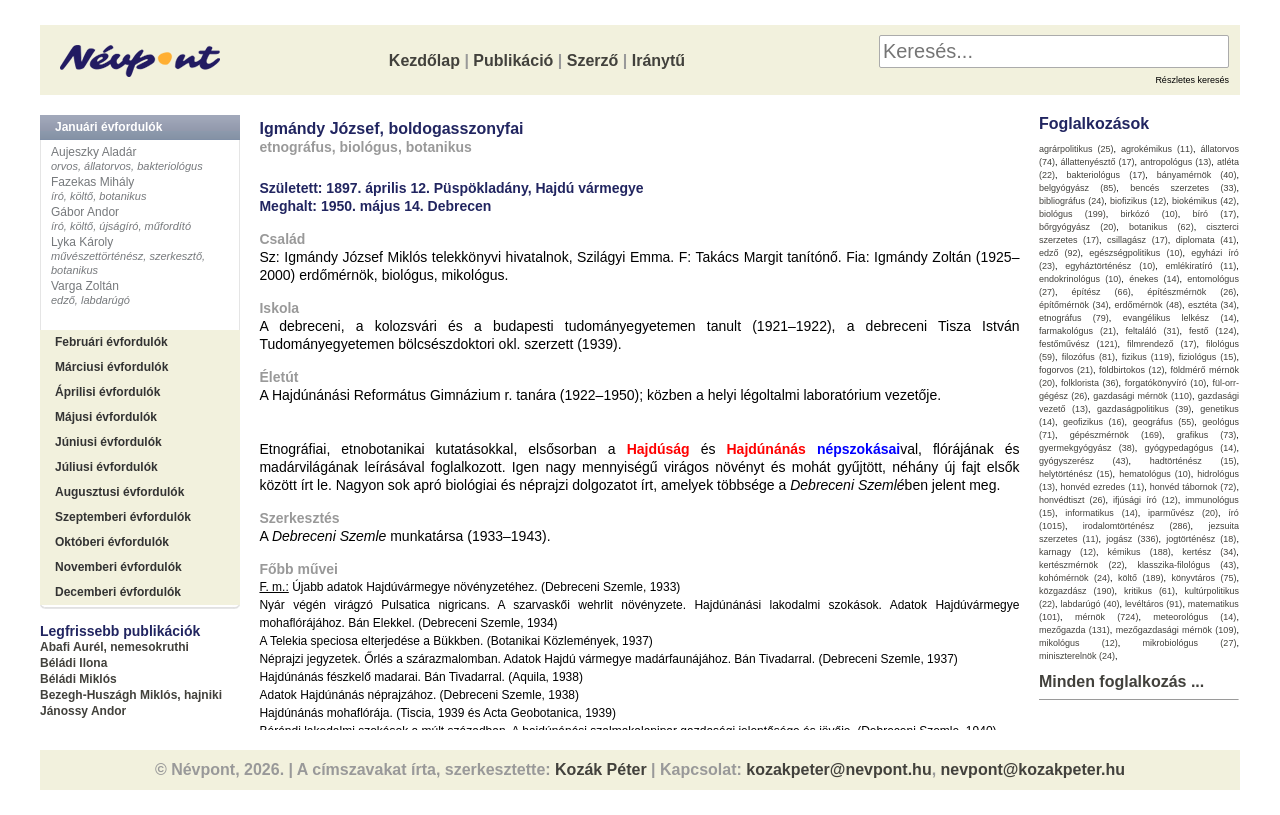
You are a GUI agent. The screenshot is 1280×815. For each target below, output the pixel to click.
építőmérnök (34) (1074, 305)
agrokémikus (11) (1157, 149)
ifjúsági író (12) (1145, 500)
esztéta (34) (1212, 305)
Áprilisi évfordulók (107, 392)
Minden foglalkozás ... (1121, 681)
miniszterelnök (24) (1077, 656)
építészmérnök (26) (1191, 292)
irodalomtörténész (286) (1137, 526)
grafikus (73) (1207, 435)
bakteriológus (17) (1106, 175)
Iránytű (658, 60)
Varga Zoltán (85, 286)
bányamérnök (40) (1197, 175)
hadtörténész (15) (1193, 461)
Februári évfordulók (111, 342)
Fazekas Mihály (92, 182)
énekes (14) (1154, 279)
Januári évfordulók (108, 127)
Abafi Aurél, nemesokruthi (114, 647)
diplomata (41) (1206, 240)
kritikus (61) (1149, 591)
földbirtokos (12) (1132, 370)
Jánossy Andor (83, 711)
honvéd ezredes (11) (1102, 487)
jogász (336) (1132, 539)
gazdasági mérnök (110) (1142, 396)
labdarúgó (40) (1089, 604)
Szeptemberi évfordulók (123, 517)
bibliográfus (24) (1071, 201)
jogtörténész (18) (1201, 539)
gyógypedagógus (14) (1191, 448)
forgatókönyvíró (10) (1166, 383)
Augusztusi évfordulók (119, 492)
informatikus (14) (1101, 513)
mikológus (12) (1078, 643)
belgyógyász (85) (1077, 188)
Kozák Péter (601, 769)
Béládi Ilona (73, 663)
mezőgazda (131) (1074, 630)
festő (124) (1213, 331)
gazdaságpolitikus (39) (1144, 409)
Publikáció (513, 60)
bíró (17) (1215, 214)
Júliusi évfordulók (106, 467)
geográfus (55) (1164, 422)
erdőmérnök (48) (1148, 305)
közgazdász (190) (1077, 591)
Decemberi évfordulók (118, 592)
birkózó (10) (1149, 214)
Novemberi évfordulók (118, 567)
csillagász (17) (1137, 240)
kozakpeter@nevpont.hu (838, 769)
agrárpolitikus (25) (1076, 149)
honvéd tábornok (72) (1193, 487)
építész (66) (1101, 292)
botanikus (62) (1161, 227)
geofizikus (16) (1094, 422)
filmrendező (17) (1162, 344)
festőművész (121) (1078, 344)
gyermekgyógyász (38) (1087, 448)
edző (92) (1060, 253)
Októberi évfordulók (112, 542)
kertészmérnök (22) (1082, 565)
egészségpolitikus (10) (1135, 253)
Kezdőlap (424, 60)
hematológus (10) (1155, 474)
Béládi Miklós (78, 679)
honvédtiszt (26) (1072, 500)
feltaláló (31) (1152, 331)
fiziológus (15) (1208, 357)
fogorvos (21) (1066, 370)
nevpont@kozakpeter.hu (1033, 769)
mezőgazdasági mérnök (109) (1176, 630)
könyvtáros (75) (1203, 578)
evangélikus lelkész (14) (1180, 318)
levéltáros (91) (1154, 604)
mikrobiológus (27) (1190, 643)
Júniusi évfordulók (108, 442)
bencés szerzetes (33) (1183, 188)
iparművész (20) (1183, 513)
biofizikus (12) (1138, 201)
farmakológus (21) (1077, 331)
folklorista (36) (1090, 383)
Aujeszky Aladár (93, 152)
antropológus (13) (1175, 162)
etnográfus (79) (1074, 318)
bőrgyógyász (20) (1077, 227)
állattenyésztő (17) (1098, 162)
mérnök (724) (1107, 617)
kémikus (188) (1139, 552)
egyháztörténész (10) (1110, 266)
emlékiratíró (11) (1201, 266)
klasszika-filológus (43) (1186, 565)
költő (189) (1141, 578)
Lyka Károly (82, 242)
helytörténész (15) (1076, 474)
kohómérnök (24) (1074, 578)
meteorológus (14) (1194, 617)
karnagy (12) (1067, 552)
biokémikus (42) (1204, 201)
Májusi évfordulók (106, 417)
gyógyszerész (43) (1084, 461)
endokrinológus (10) (1080, 279)
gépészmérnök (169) (1116, 435)
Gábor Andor (85, 212)
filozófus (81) (1088, 357)
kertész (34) (1209, 552)
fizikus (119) (1147, 357)
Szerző (593, 60)
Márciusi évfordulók (111, 367)
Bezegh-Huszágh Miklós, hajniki (131, 695)
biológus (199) (1072, 214)
